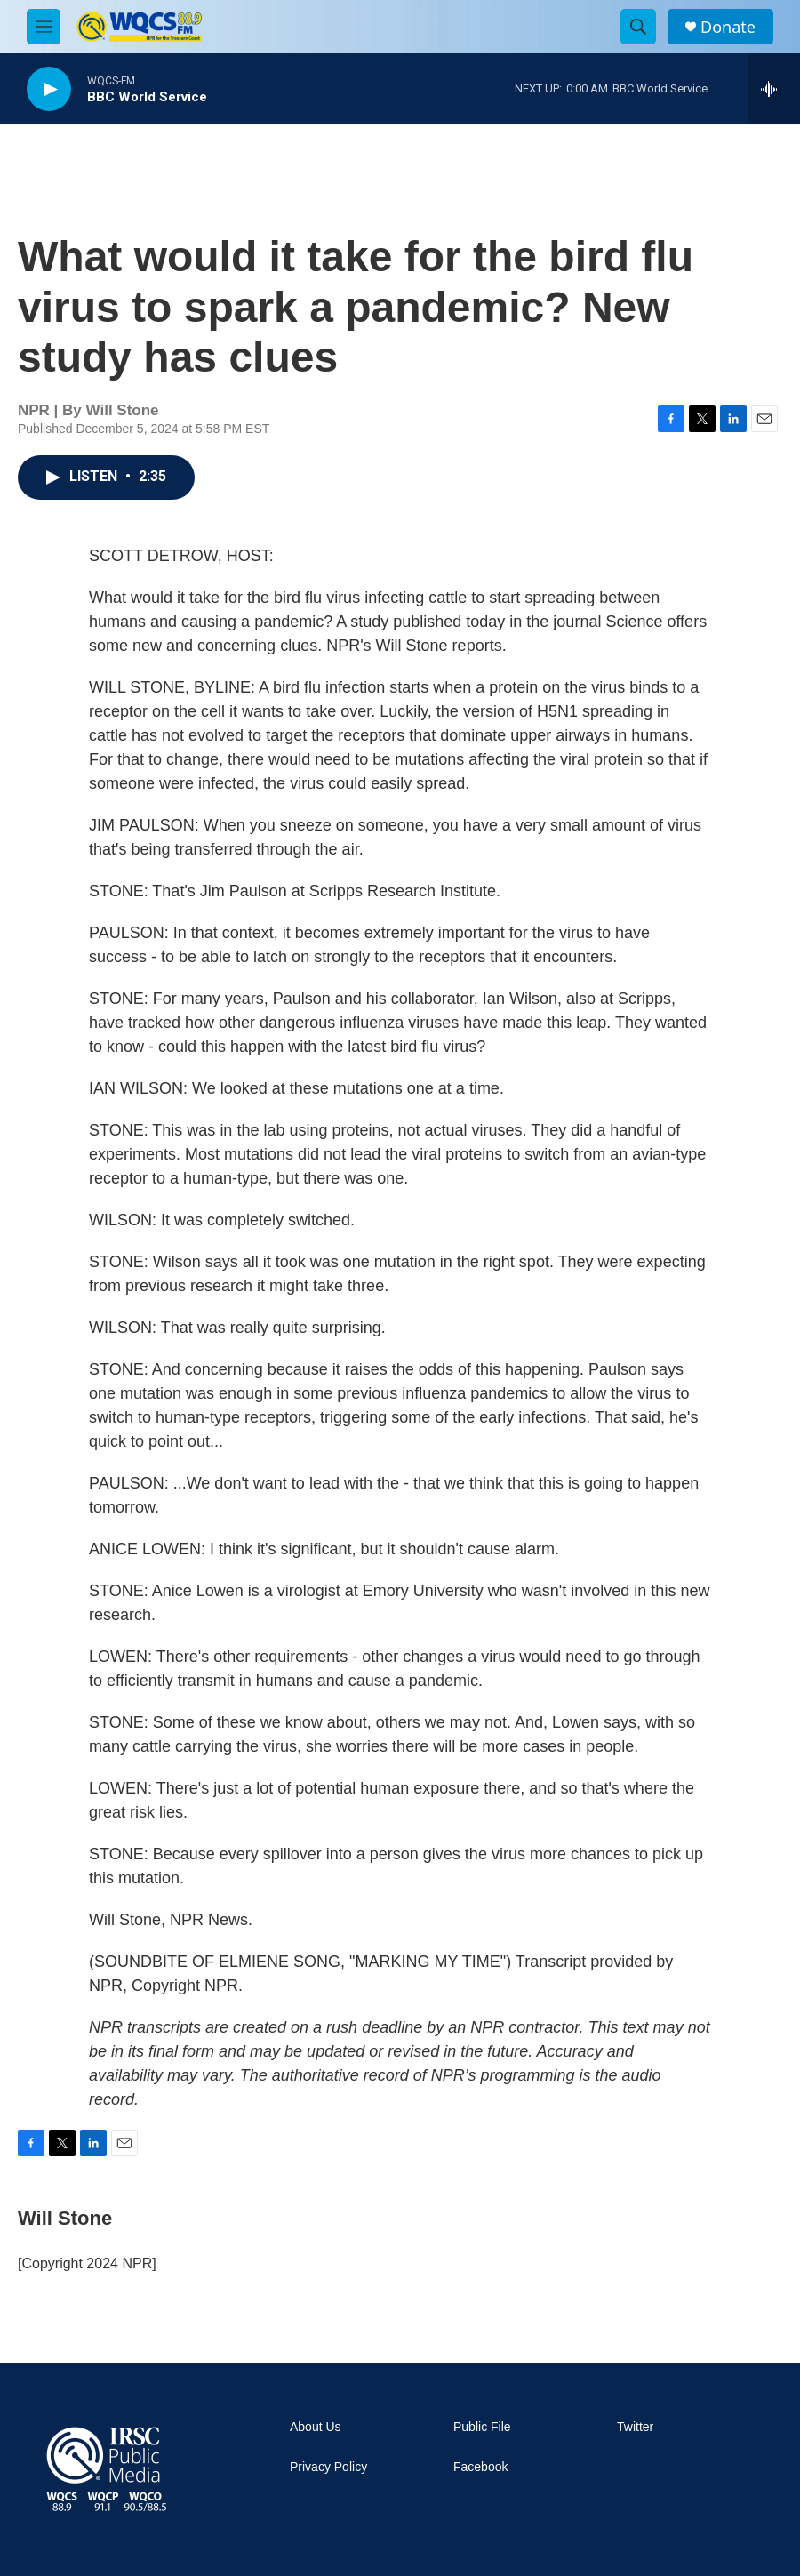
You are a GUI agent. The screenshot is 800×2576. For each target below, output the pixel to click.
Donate (728, 27)
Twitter (635, 2427)
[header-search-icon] (638, 26)
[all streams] (774, 88)
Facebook (480, 2467)
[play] (49, 89)
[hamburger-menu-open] (43, 26)
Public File (482, 2427)
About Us (315, 2427)
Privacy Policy (328, 2467)
